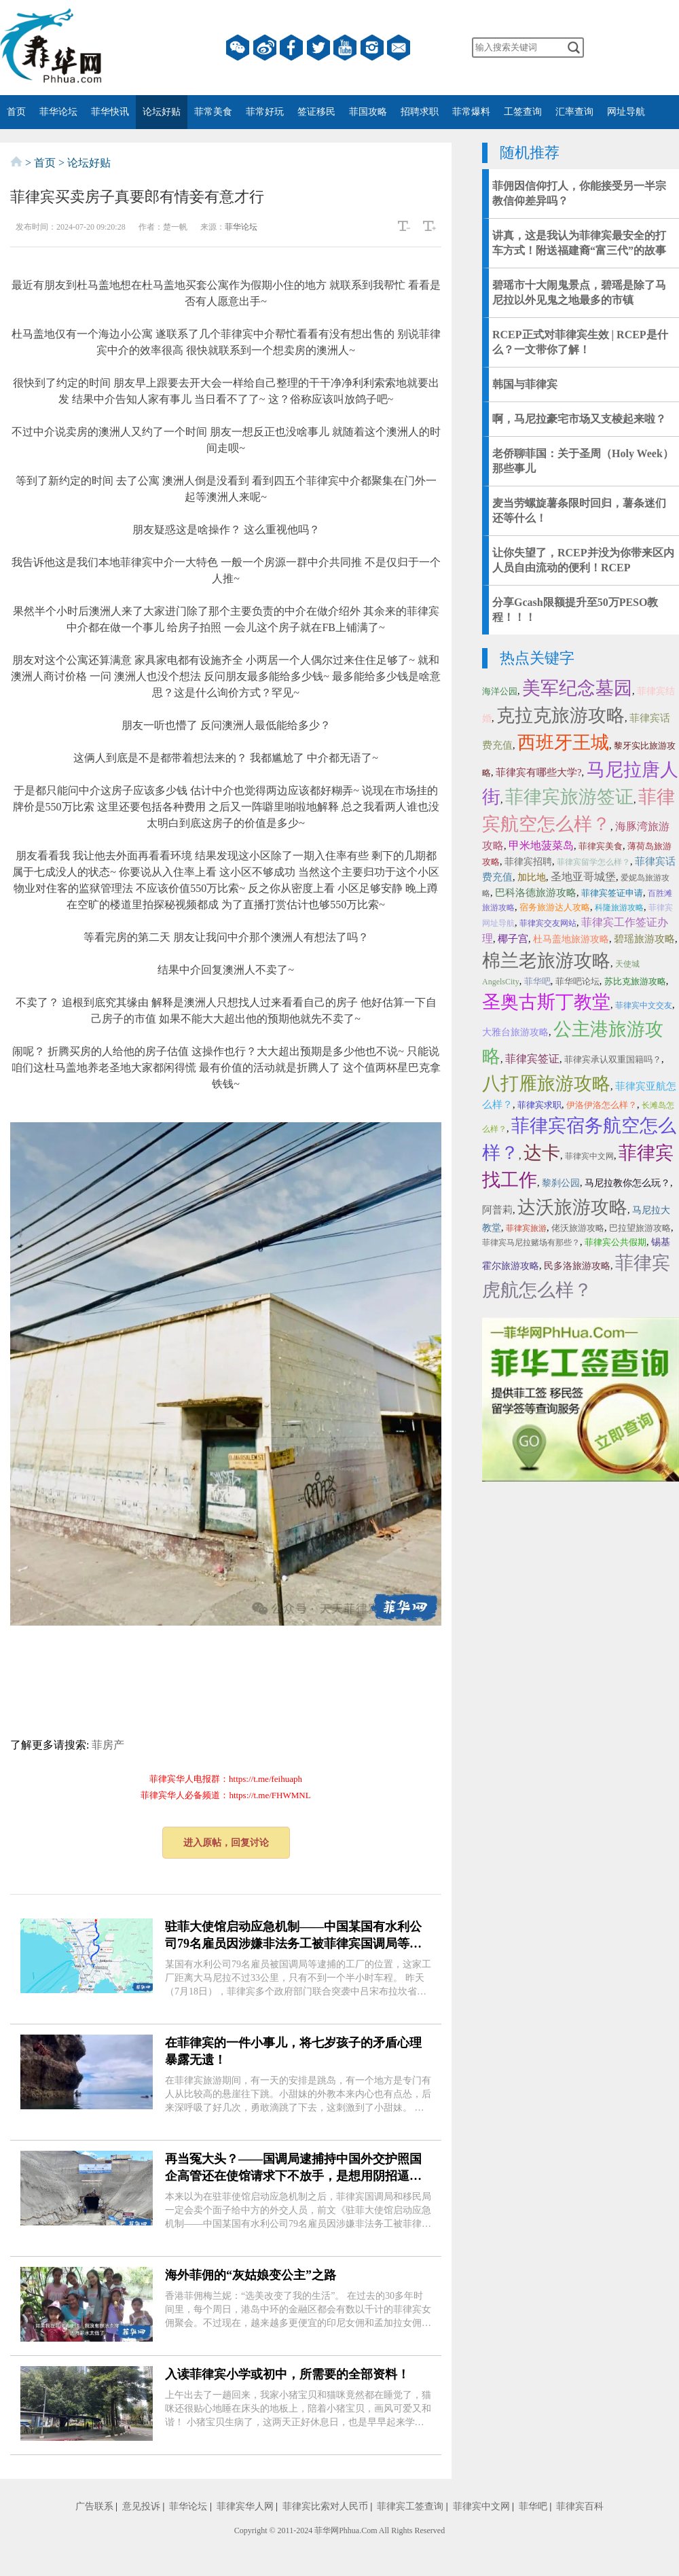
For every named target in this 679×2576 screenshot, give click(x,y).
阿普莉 (497, 1209)
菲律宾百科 (580, 2506)
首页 (16, 112)
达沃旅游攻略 (572, 1207)
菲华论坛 (58, 112)
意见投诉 (141, 2506)
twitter (318, 47)
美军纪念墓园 (577, 688)
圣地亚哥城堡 (583, 876)
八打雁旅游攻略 (546, 1083)
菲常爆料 (471, 112)
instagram (372, 47)
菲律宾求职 (539, 1105)
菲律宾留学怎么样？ (593, 862)
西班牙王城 (563, 742)
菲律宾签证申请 (612, 893)
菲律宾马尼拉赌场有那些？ (531, 1242)
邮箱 (398, 47)
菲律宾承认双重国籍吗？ (612, 1059)
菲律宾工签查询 (410, 2506)
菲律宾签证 (532, 1059)
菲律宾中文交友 (643, 1005)
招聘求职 (420, 112)
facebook (291, 47)
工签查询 (523, 112)
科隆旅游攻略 (619, 907)
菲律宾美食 (601, 846)
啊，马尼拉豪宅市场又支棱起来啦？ (579, 419)
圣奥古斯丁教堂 (546, 1002)
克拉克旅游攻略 (560, 715)
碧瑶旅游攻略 (644, 938)
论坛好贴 (162, 112)
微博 (264, 47)
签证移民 (316, 112)
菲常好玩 (265, 112)
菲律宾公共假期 (615, 1242)
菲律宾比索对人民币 (325, 2506)
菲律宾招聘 (528, 862)
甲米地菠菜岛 (541, 845)
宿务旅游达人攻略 (554, 907)
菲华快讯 (110, 112)
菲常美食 (213, 112)
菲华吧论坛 (577, 981)
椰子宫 (513, 938)
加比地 (531, 877)
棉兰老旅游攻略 (546, 960)
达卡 (542, 1153)
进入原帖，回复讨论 (226, 1843)
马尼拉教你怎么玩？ (627, 1183)
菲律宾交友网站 (547, 923)
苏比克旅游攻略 (635, 981)
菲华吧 (537, 981)
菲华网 (326, 2530)
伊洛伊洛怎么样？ (601, 1105)
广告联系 (94, 2506)
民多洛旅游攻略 (577, 1266)
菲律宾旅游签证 (569, 797)
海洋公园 (499, 691)
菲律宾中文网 (589, 1156)
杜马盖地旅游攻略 (571, 939)
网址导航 (626, 112)
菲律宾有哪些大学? (539, 772)
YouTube (344, 47)
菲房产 (108, 1745)
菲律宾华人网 (245, 2506)
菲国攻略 (368, 112)
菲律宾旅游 (526, 1228)
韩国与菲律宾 (524, 384)
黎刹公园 (561, 1183)
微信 (237, 47)
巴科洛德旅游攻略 (535, 892)
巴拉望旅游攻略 (640, 1228)
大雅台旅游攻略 (515, 1032)
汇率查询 (574, 112)
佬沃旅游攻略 (577, 1228)
